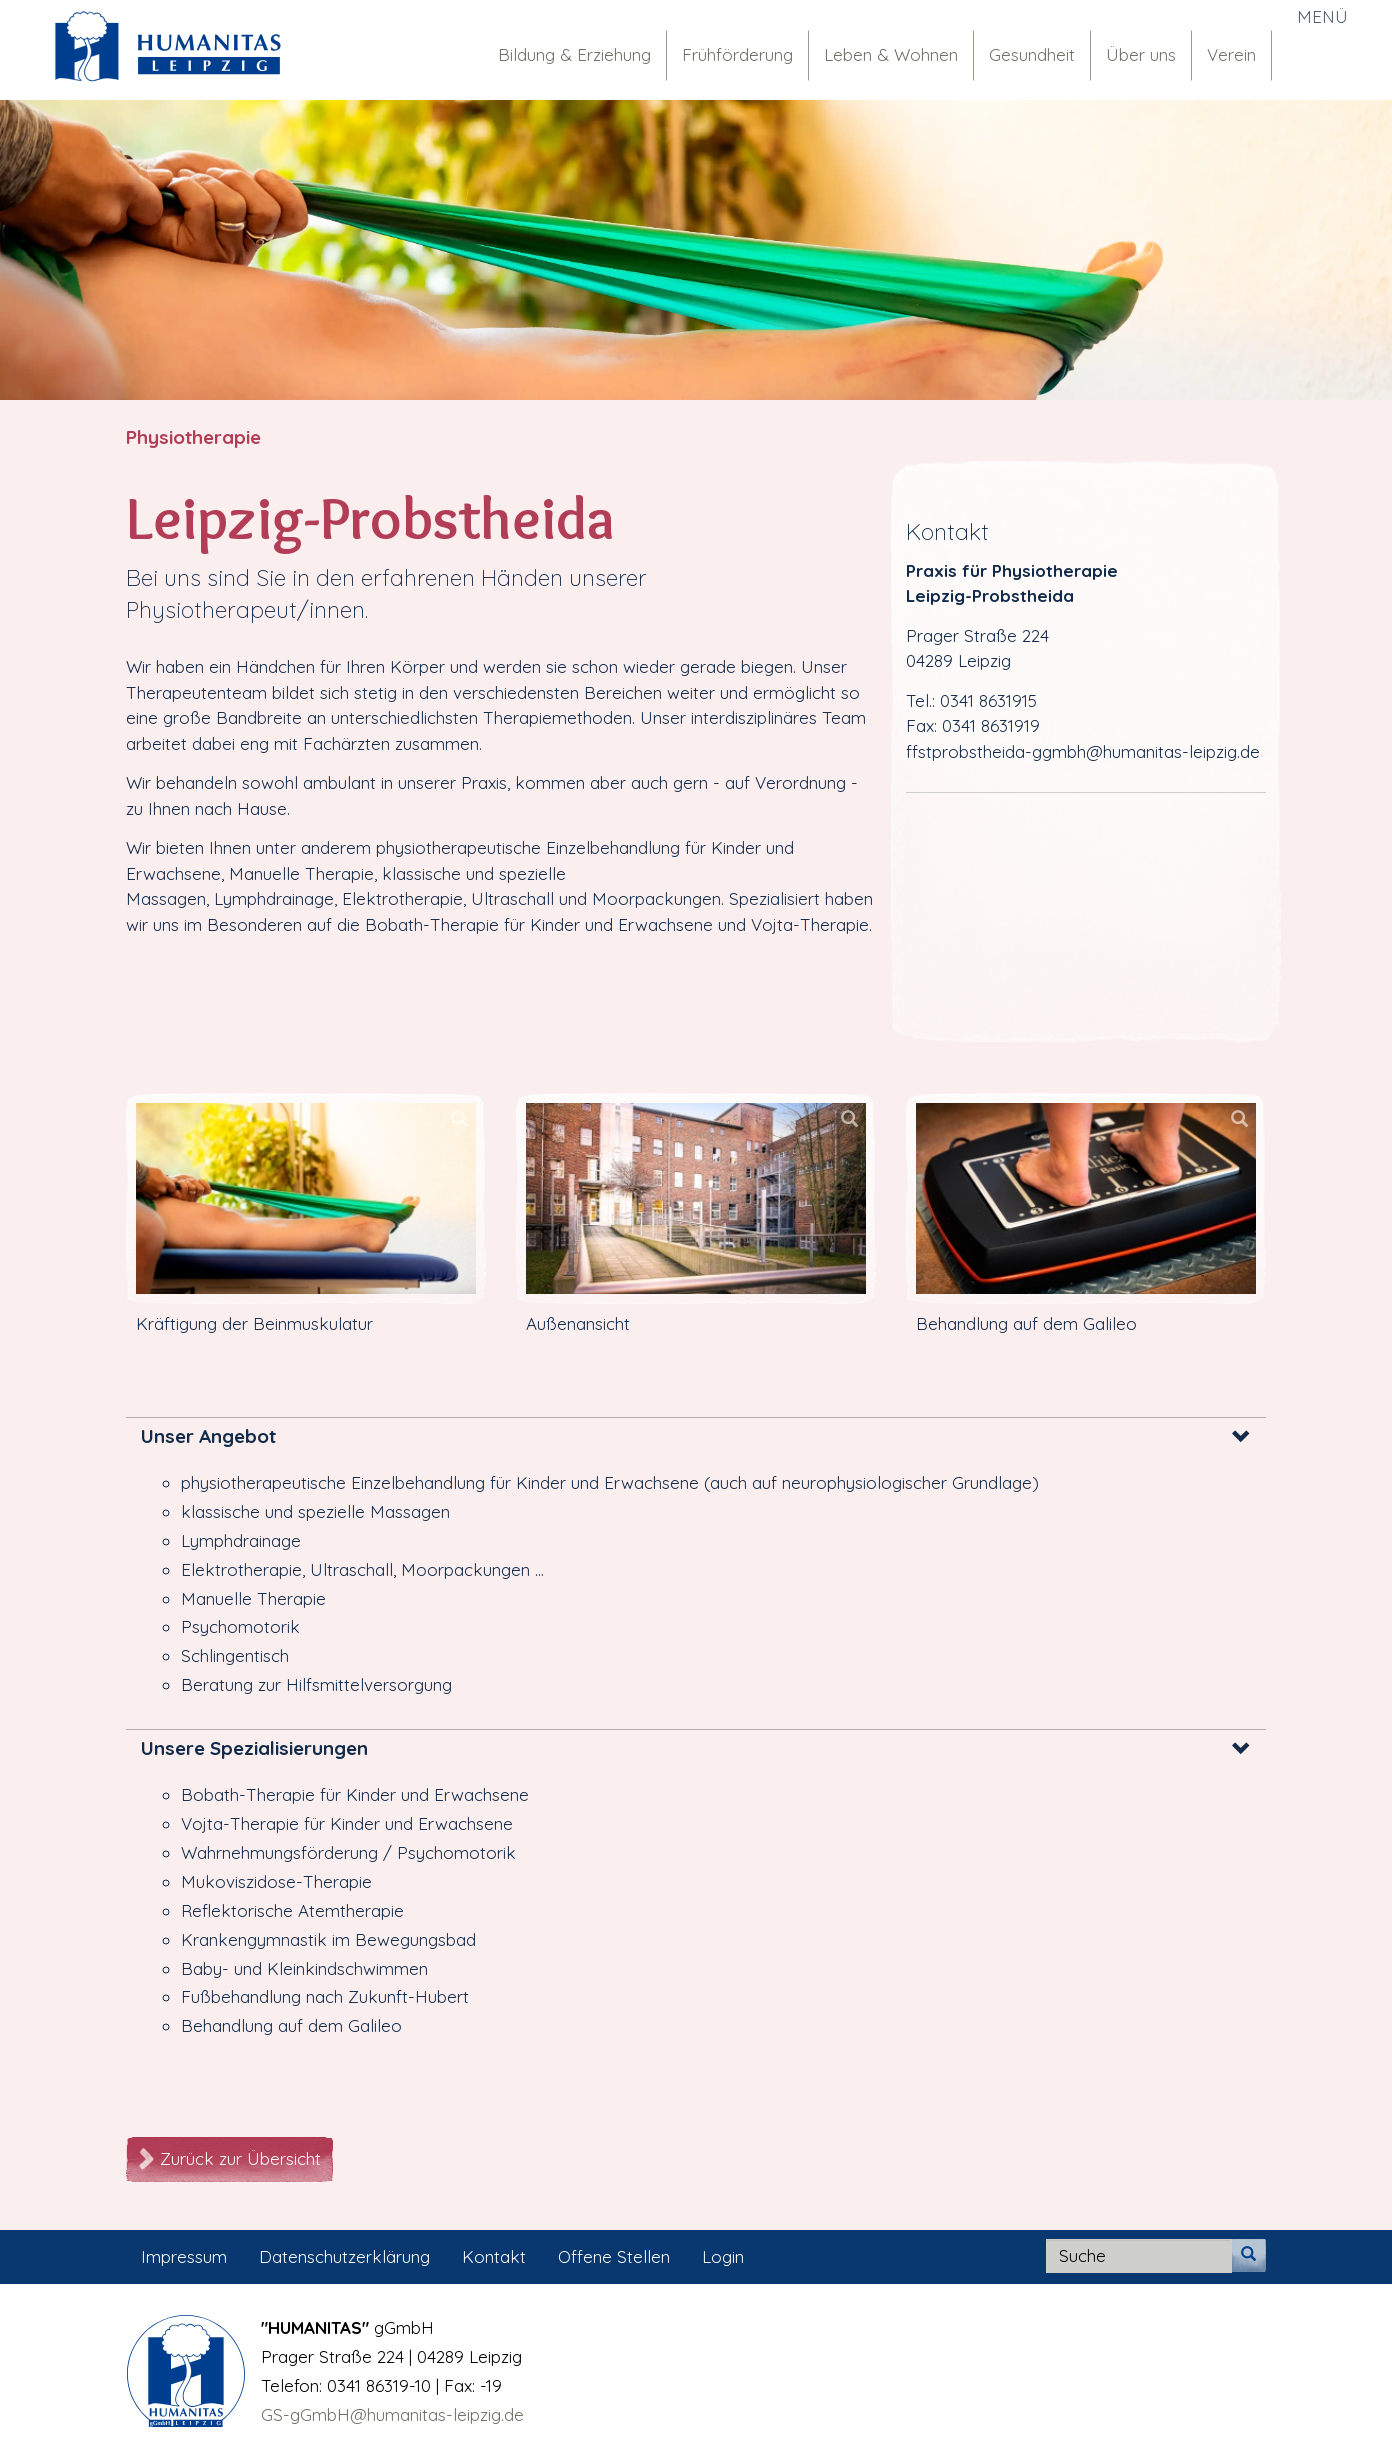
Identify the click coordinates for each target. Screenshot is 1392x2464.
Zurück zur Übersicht (240, 2158)
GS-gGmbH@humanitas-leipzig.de (392, 2414)
